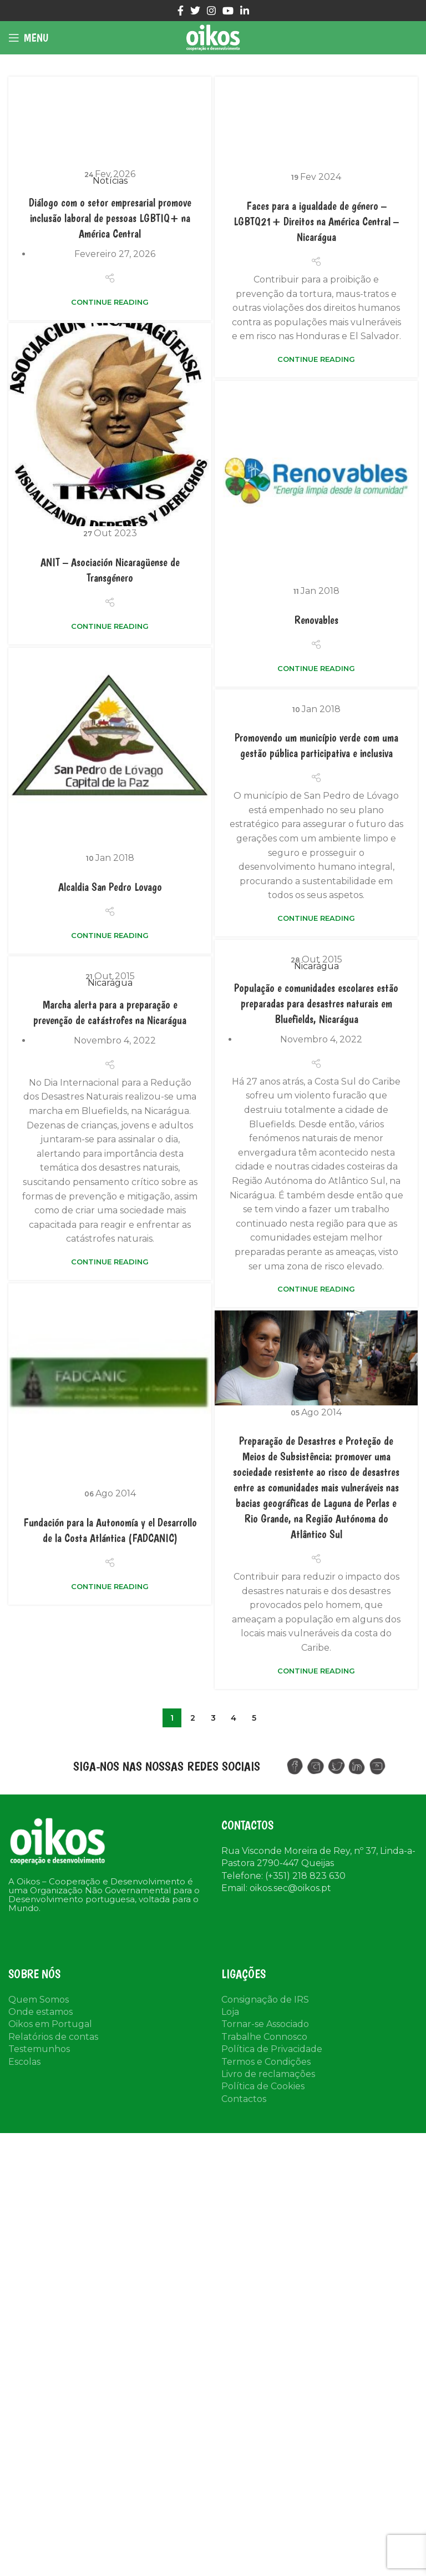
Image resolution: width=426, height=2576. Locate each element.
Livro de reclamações (268, 2074)
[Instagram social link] (211, 10)
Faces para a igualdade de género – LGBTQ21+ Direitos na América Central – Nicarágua (316, 221)
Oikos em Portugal (50, 2024)
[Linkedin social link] (244, 10)
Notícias (110, 180)
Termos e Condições (266, 2061)
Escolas (24, 2061)
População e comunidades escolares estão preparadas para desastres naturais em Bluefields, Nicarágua (194, 1013)
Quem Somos (38, 1999)
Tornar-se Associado (265, 2024)
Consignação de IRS (265, 1999)
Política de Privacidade (271, 2049)
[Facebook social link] (180, 10)
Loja (230, 2012)
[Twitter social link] (195, 10)
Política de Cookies (263, 2086)
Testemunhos (39, 2049)
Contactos (243, 2099)
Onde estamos (40, 2012)
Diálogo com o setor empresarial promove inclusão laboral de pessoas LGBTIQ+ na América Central (110, 218)
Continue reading (110, 302)
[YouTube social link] (228, 10)
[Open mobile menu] (28, 38)
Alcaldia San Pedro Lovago (110, 887)
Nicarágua (193, 976)
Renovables (316, 620)
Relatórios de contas (53, 2036)
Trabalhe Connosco (264, 2036)
